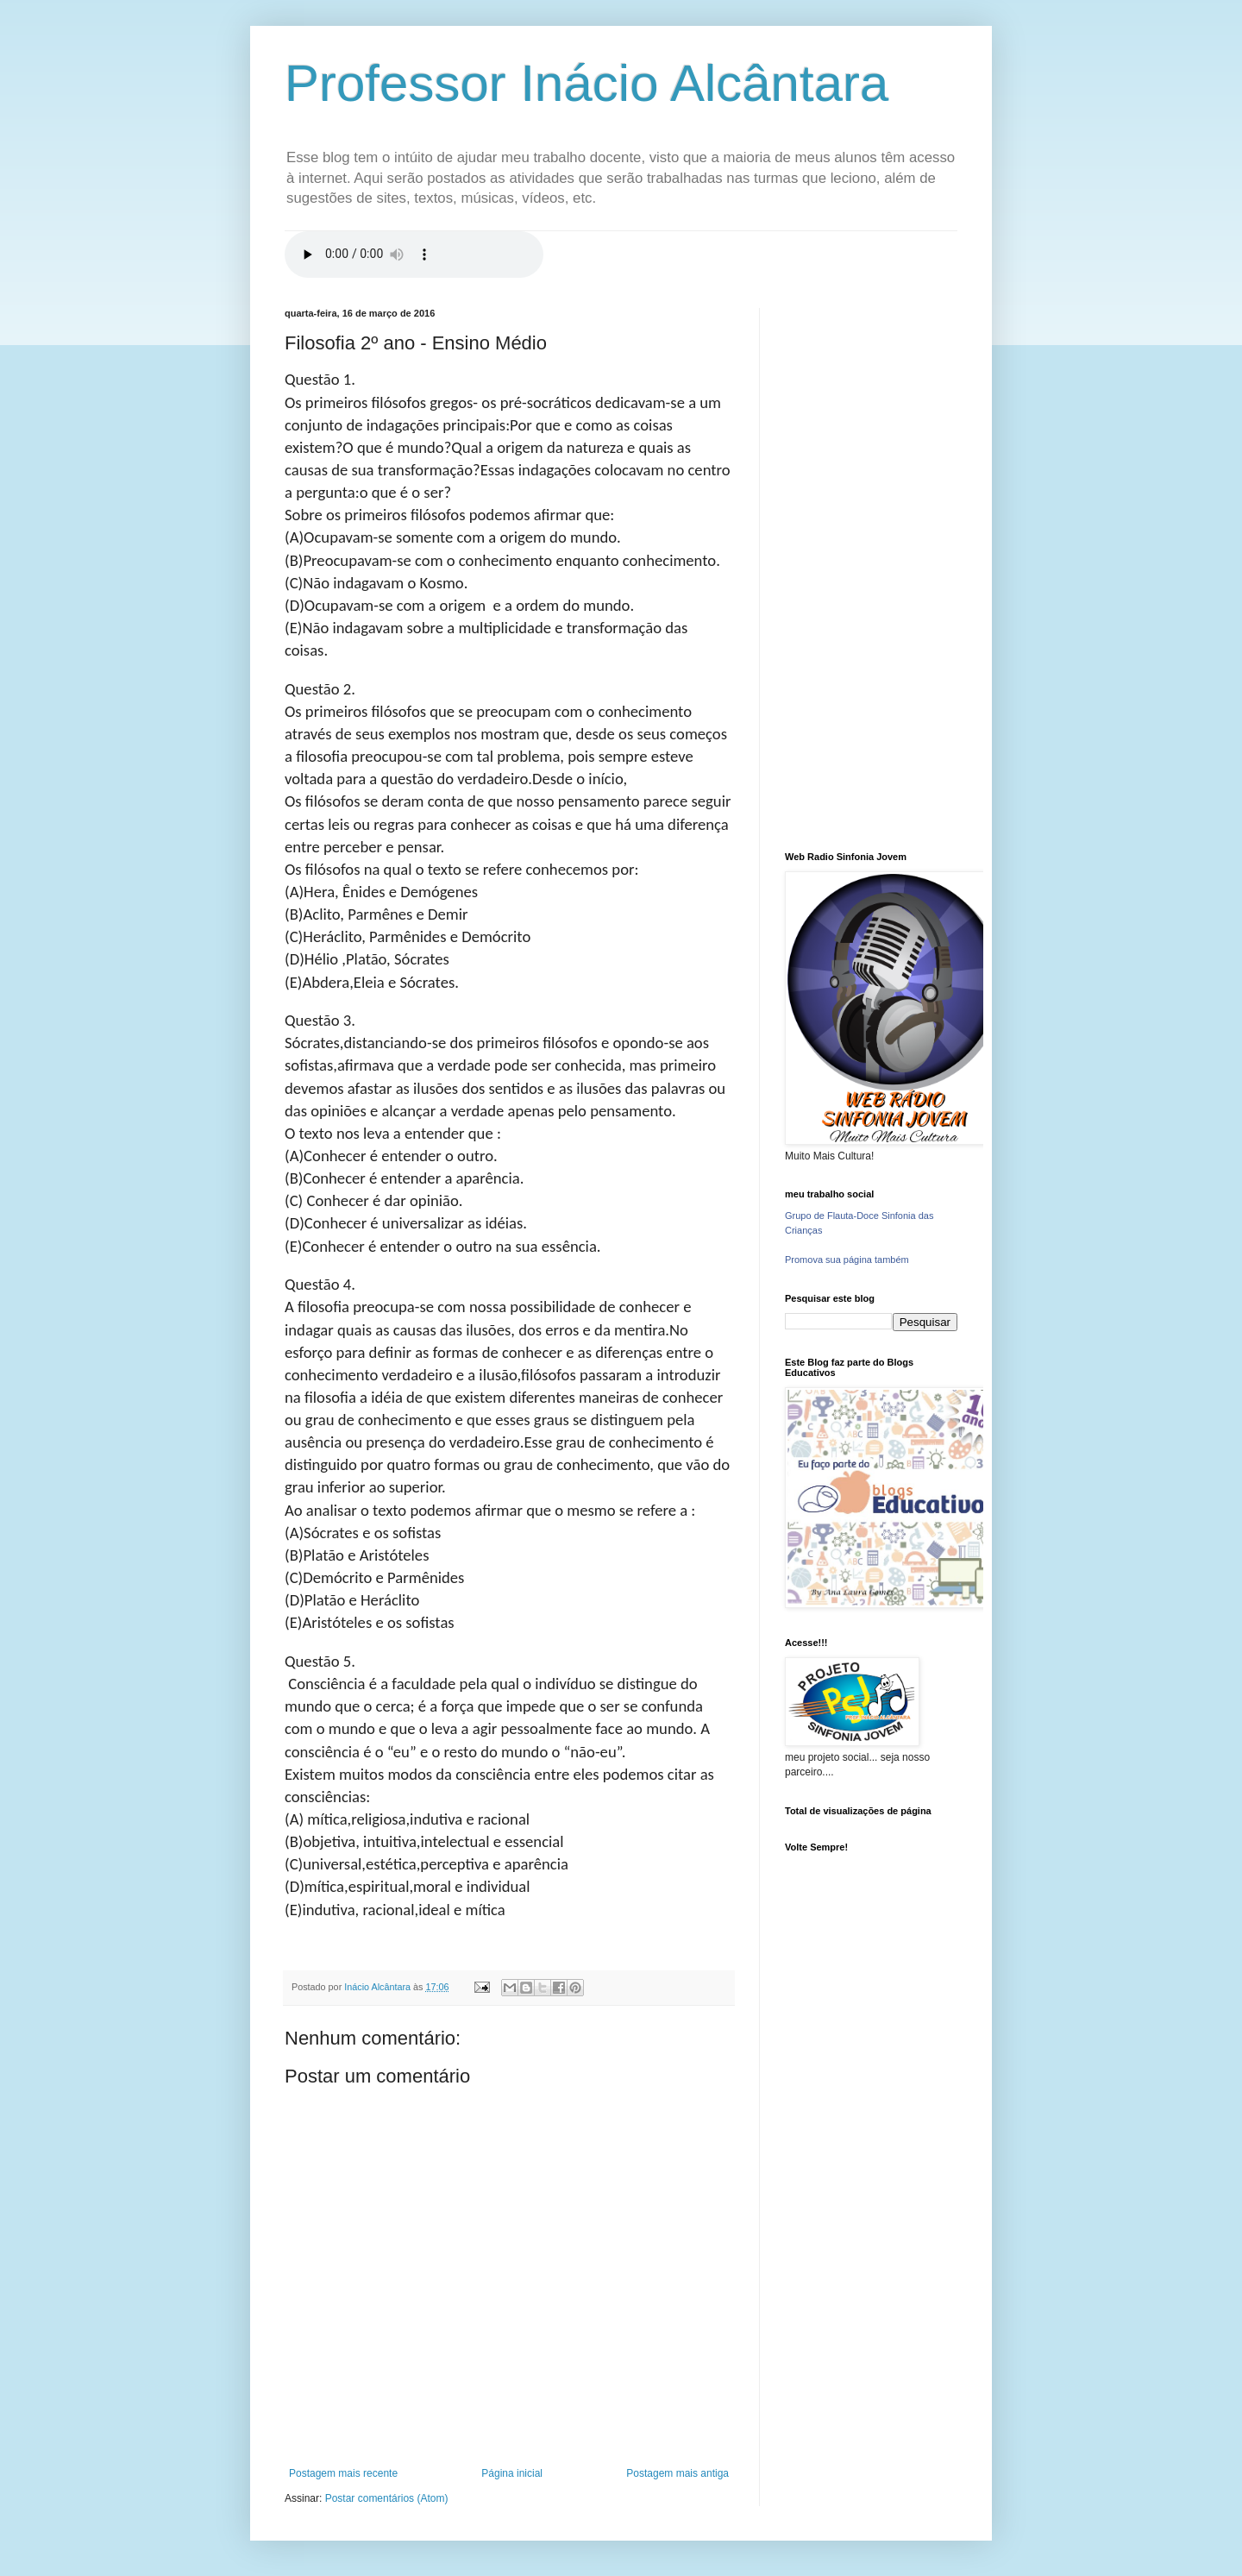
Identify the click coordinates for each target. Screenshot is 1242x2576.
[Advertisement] (871, 567)
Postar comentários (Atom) (386, 2498)
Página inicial (512, 2473)
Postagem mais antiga (677, 2473)
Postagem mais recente (343, 2473)
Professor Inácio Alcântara (586, 83)
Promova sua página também (847, 1259)
